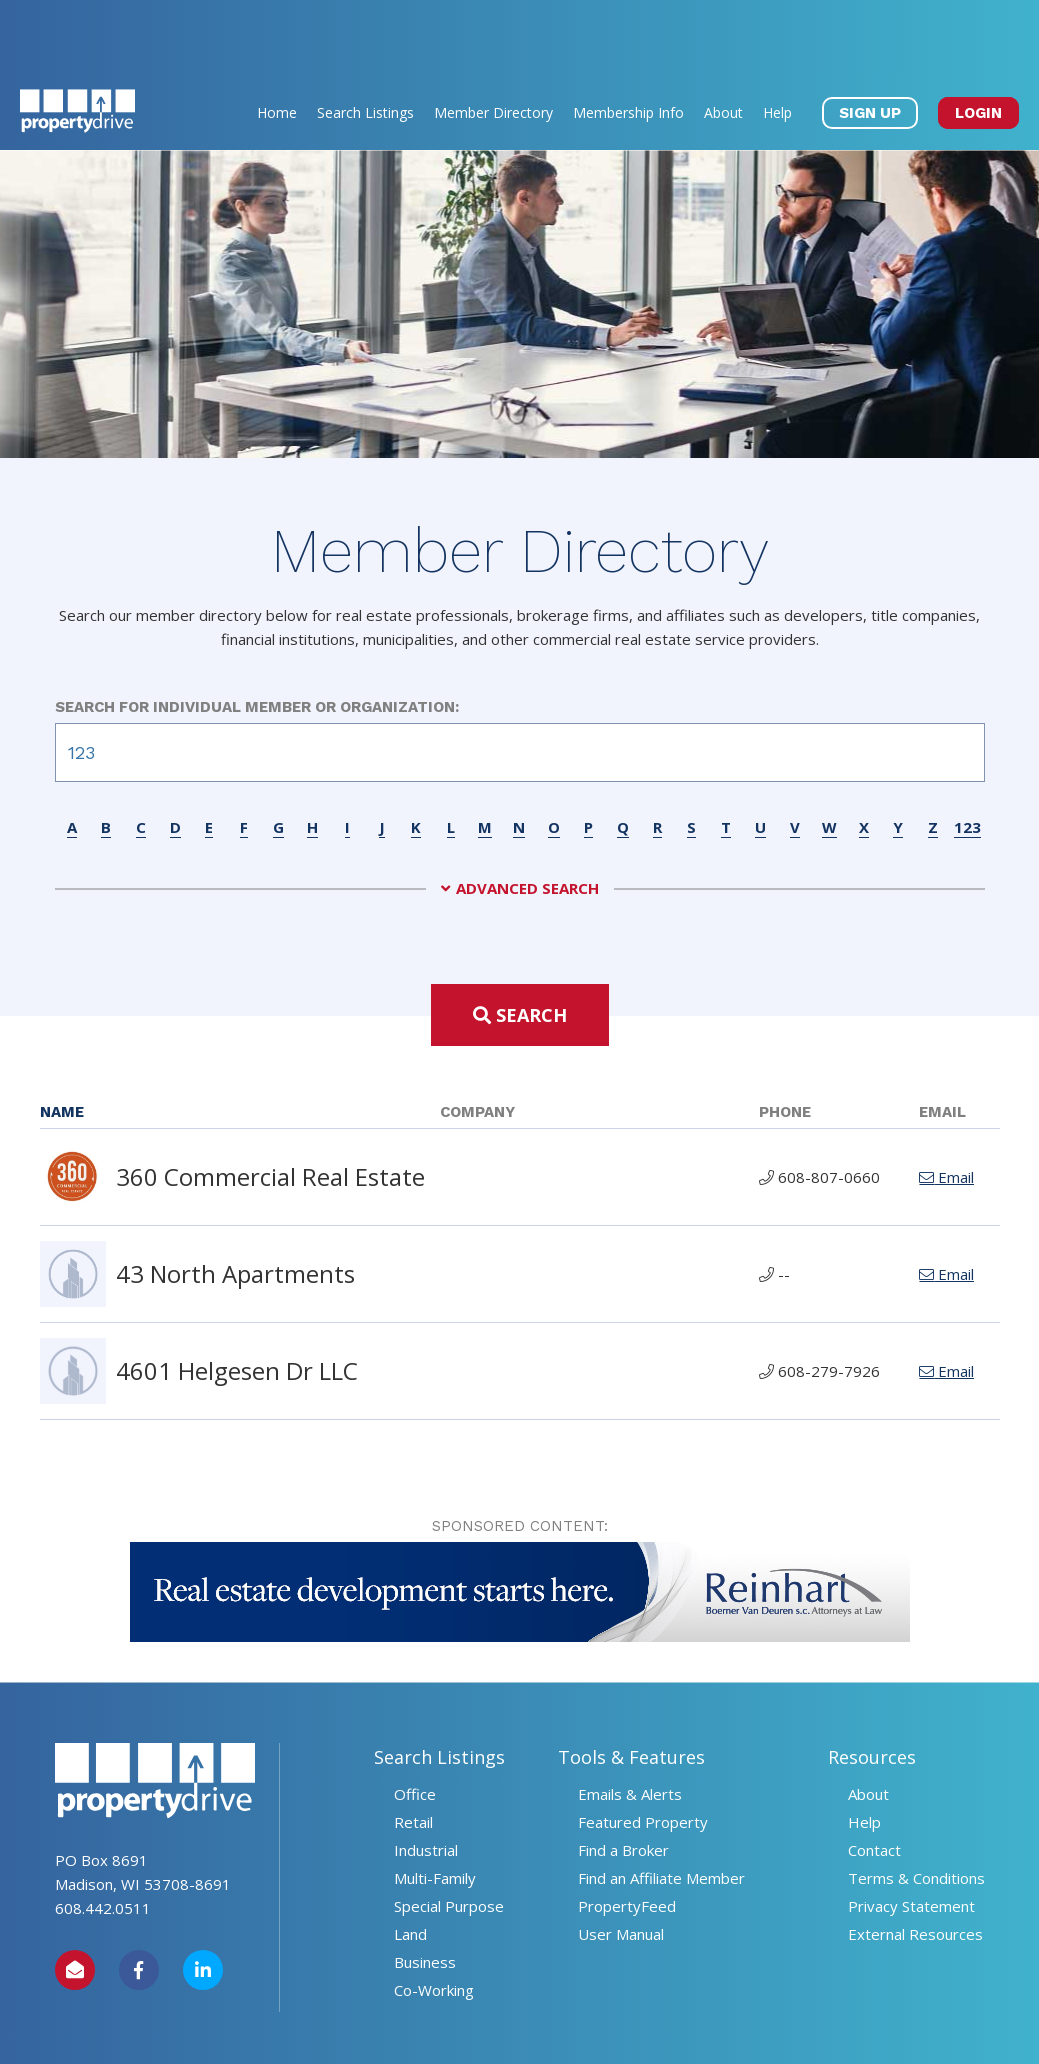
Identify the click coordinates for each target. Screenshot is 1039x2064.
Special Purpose (449, 1834)
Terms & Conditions (916, 1806)
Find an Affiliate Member (661, 1806)
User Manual (621, 1862)
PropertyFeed (627, 1834)
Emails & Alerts (630, 1722)
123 (967, 755)
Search (520, 943)
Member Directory (493, 40)
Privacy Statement (911, 1834)
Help (777, 40)
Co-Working (434, 1918)
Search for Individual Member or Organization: (257, 635)
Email (946, 1105)
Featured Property (643, 1750)
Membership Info (628, 40)
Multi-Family (435, 1806)
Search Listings (365, 40)
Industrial (426, 1778)
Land (410, 1862)
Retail (413, 1750)
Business (425, 1890)
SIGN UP (870, 41)
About (723, 40)
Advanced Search (527, 816)
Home (277, 40)
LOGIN (978, 41)
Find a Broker (623, 1778)
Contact (874, 1778)
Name (62, 1040)
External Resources (915, 1862)
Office (415, 1722)
